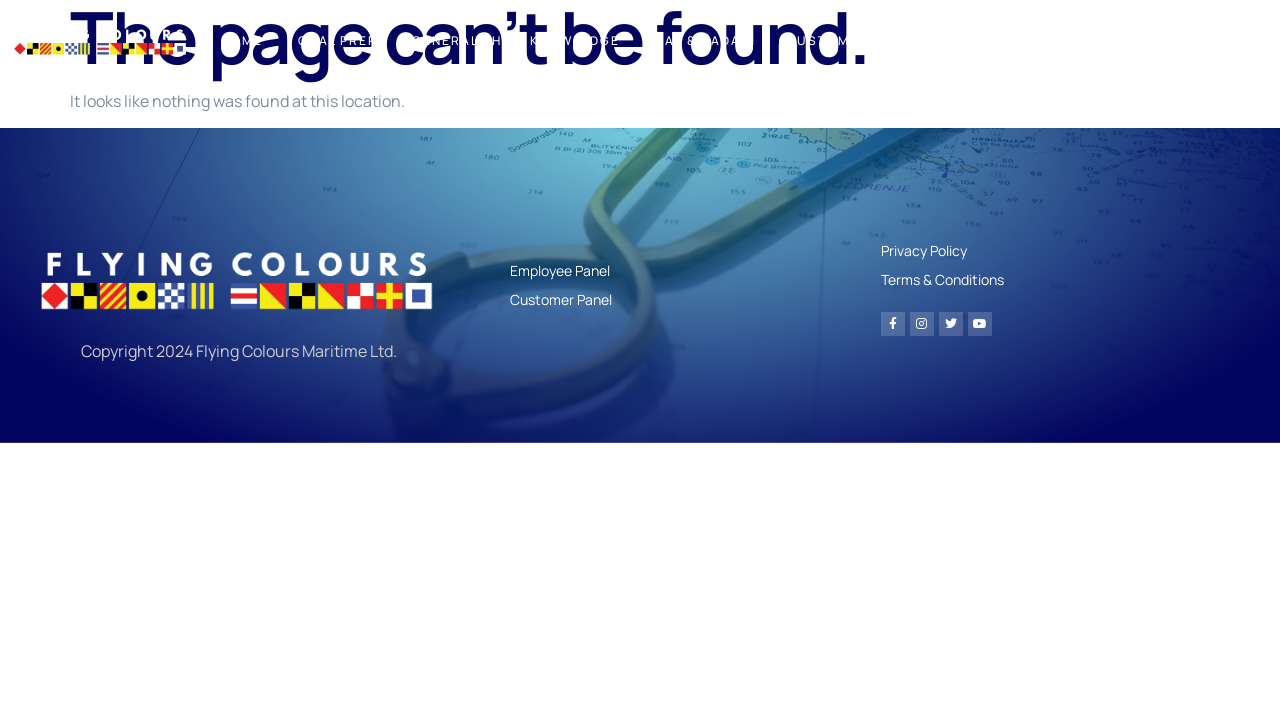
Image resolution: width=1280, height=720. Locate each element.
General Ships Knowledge (516, 40)
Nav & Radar (703, 40)
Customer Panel (852, 40)
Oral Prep (337, 40)
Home (242, 40)
